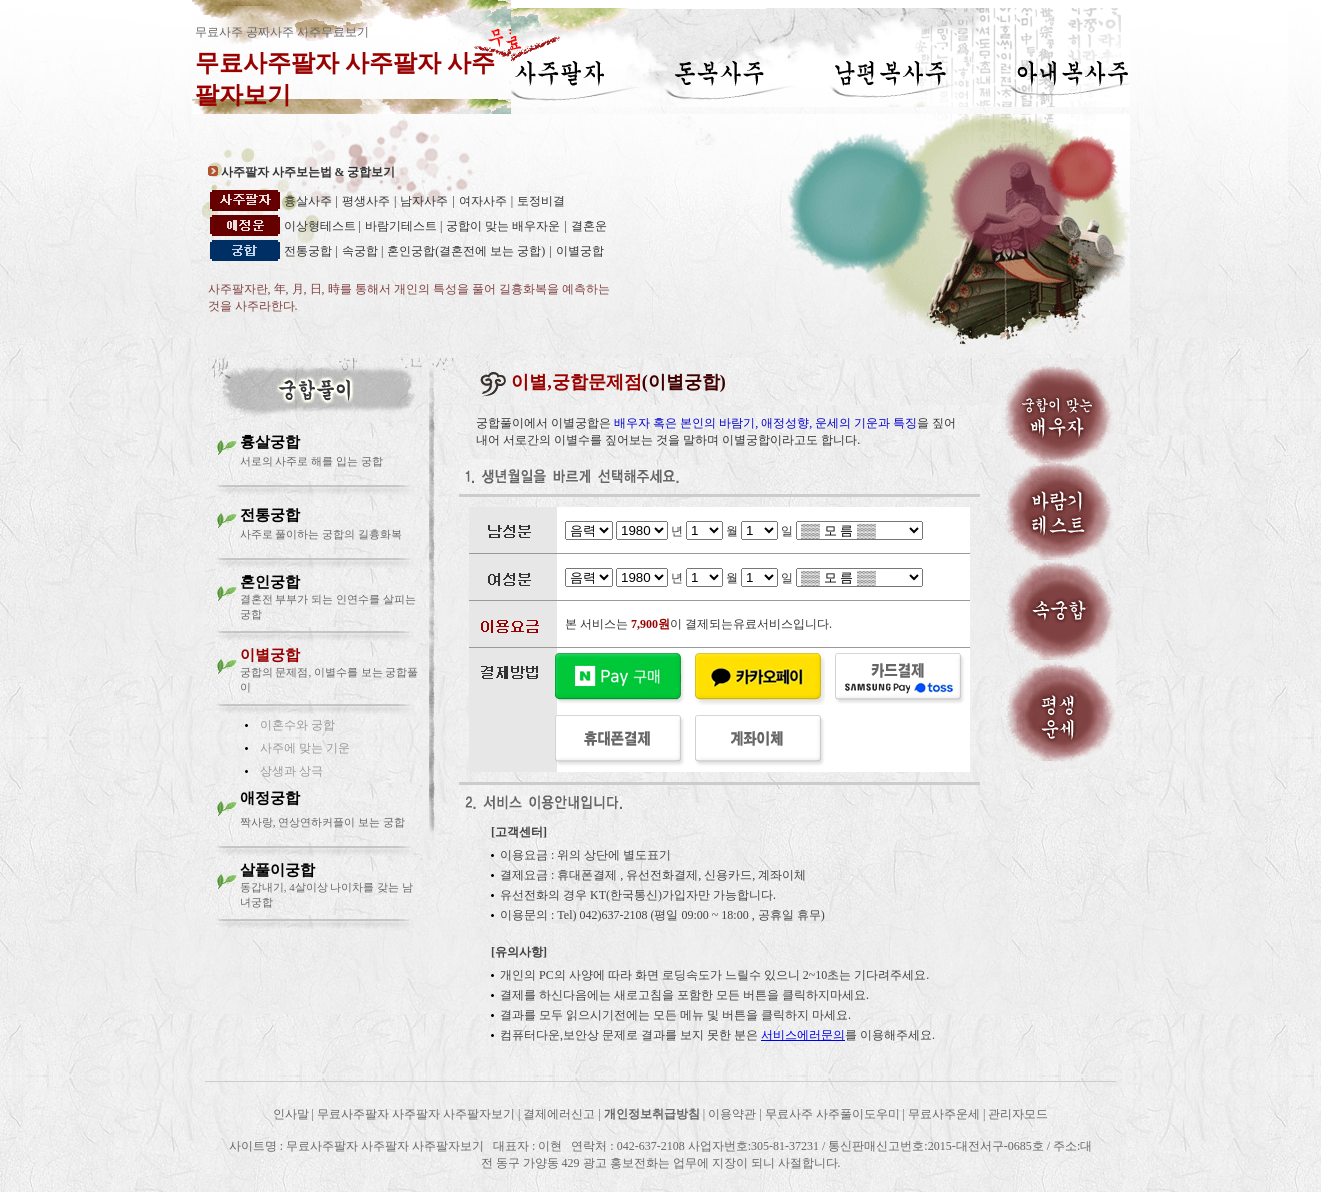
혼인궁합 (270, 582)
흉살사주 (308, 201)
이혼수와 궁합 (297, 725)
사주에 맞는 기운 (305, 748)
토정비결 (541, 201)
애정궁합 (270, 798)
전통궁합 (308, 251)
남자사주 (424, 201)
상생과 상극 (291, 771)
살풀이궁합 (277, 870)
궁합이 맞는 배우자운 (503, 226)
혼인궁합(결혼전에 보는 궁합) (466, 251)
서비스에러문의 (803, 1035)
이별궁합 (580, 251)
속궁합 (361, 251)
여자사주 (483, 201)
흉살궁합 (270, 442)
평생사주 (366, 201)
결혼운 (589, 226)
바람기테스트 (402, 226)
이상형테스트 (321, 226)
